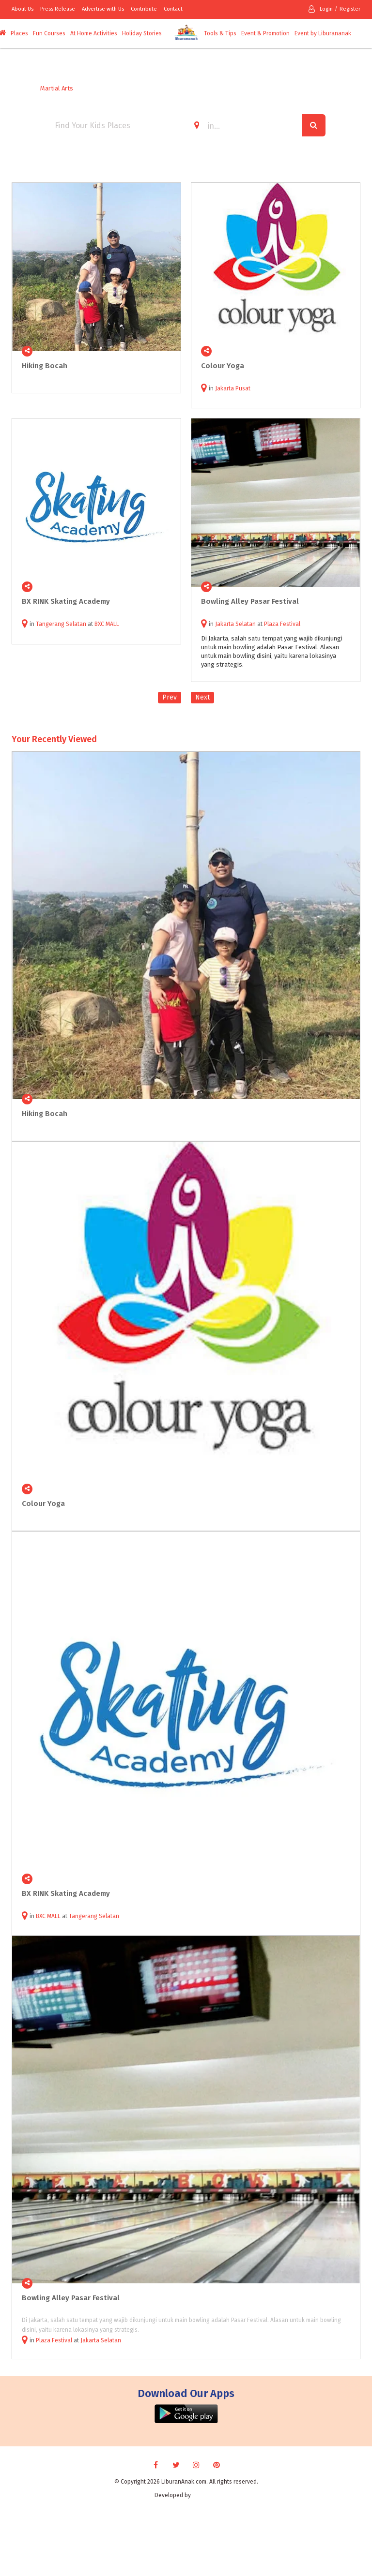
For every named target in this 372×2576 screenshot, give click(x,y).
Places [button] (19, 33)
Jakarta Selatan (235, 624)
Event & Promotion (265, 33)
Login (321, 9)
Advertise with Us (103, 9)
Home (20, 88)
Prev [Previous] (169, 697)
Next (202, 697)
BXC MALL (106, 624)
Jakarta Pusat (232, 388)
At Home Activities (93, 33)
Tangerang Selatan (61, 624)
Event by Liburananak (322, 33)
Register (350, 9)
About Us (22, 9)
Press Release (57, 9)
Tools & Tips (220, 33)
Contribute (144, 9)
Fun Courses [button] (49, 33)
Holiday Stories (142, 33)
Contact (173, 9)
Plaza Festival (282, 624)
